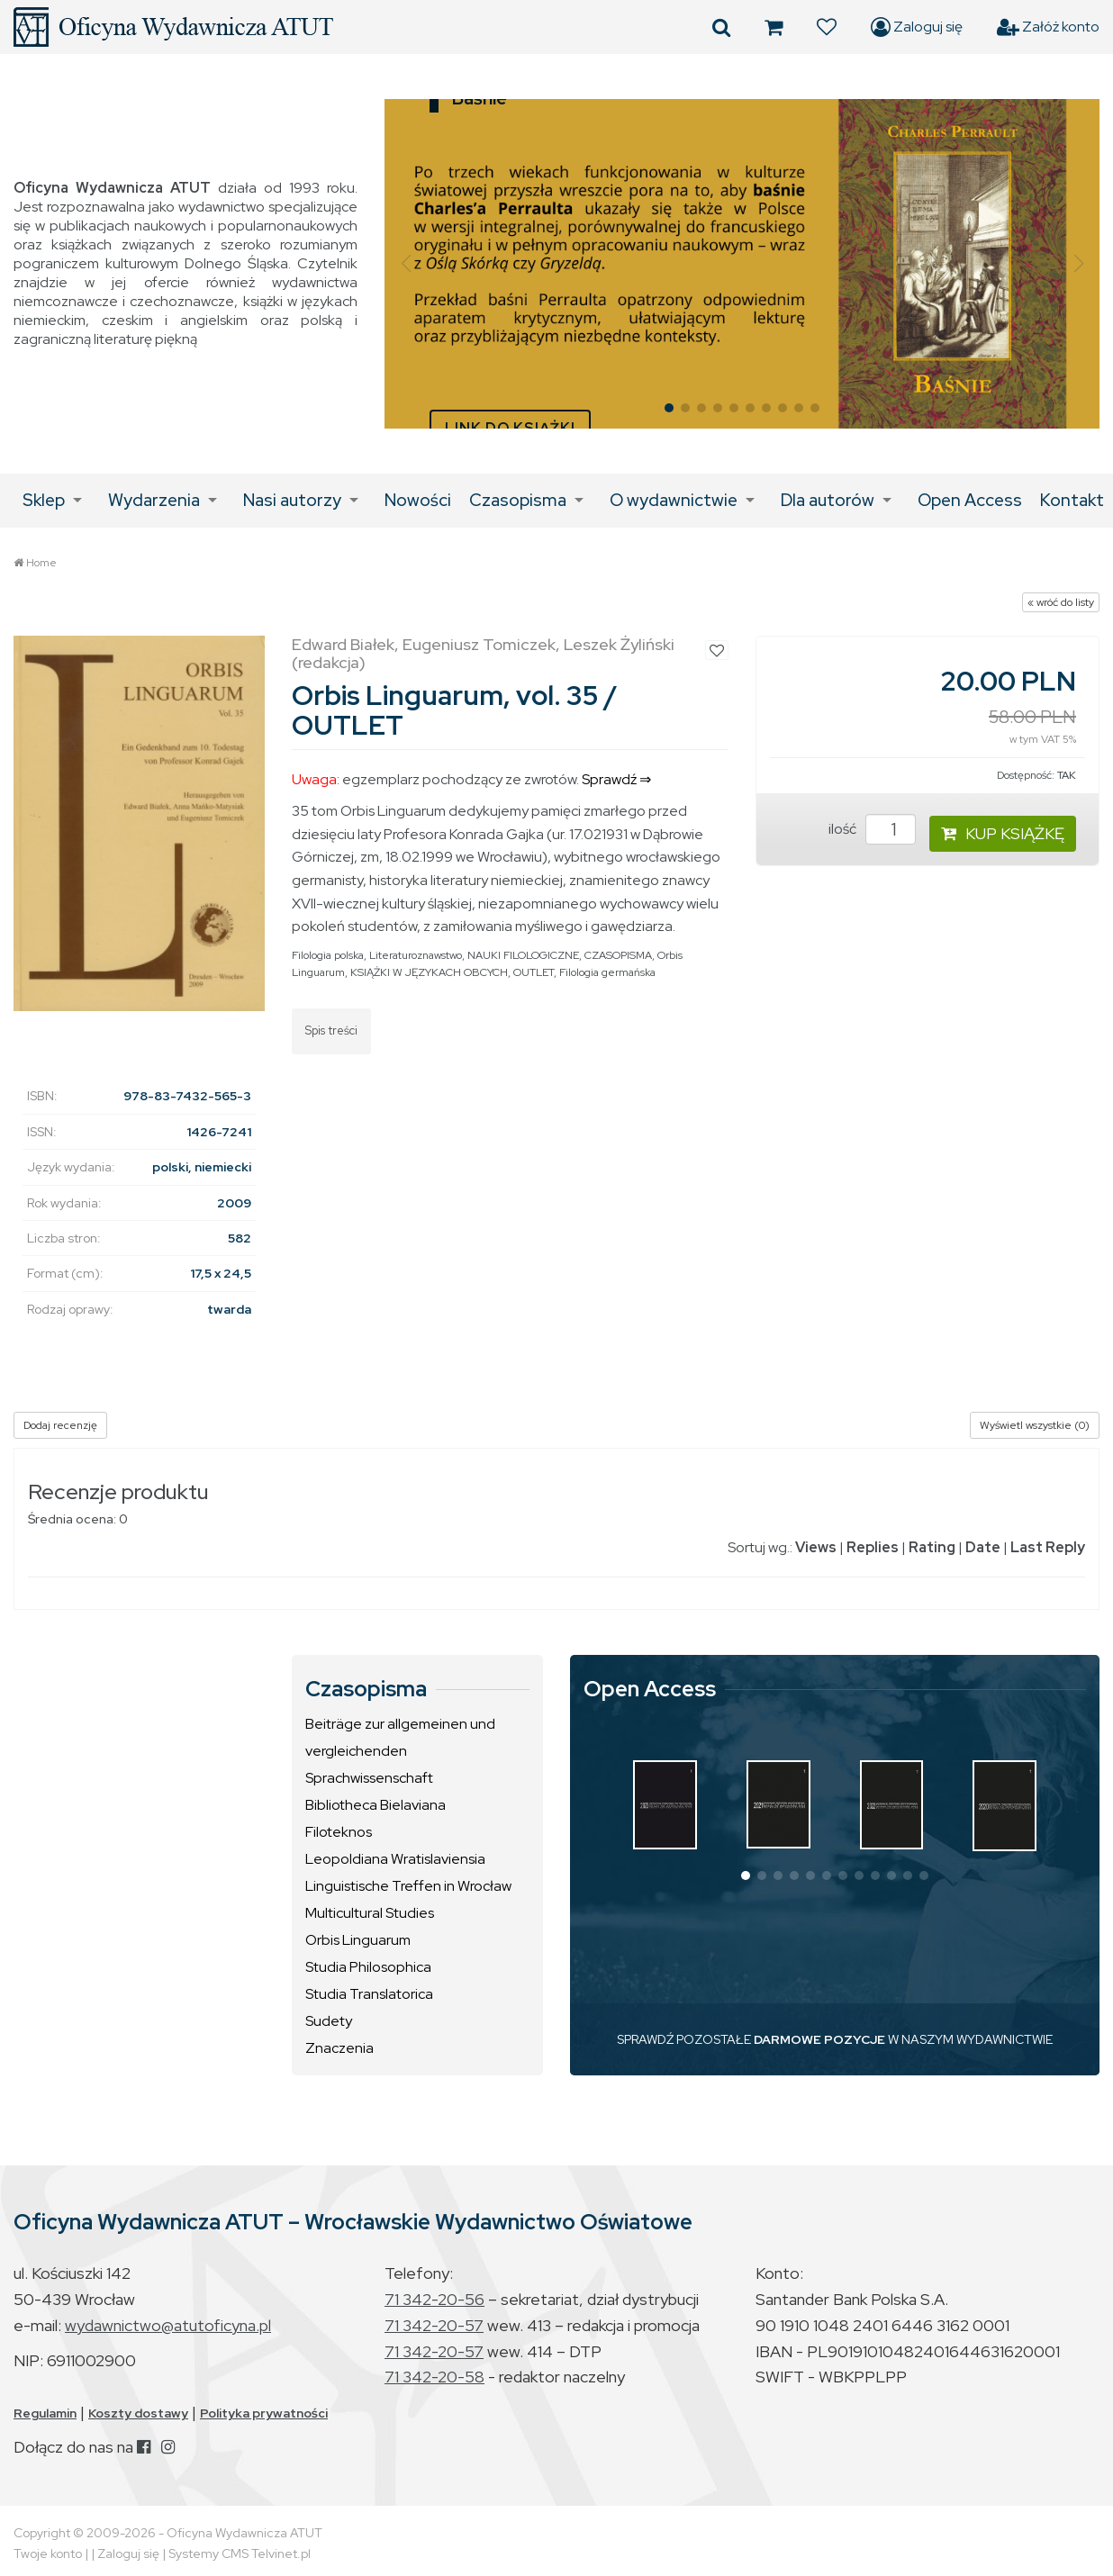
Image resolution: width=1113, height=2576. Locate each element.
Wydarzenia (154, 500)
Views (816, 1547)
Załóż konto (1048, 27)
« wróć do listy (1060, 602)
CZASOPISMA (618, 955)
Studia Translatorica (369, 1993)
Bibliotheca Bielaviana (375, 1804)
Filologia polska (328, 955)
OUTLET (533, 972)
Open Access (970, 500)
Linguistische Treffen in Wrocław (408, 1885)
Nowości (418, 500)
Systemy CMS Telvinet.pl (239, 2553)
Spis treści (331, 1030)
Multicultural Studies (369, 1912)
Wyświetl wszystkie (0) (1035, 1425)
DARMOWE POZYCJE (819, 2039)
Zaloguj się (917, 27)
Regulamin (45, 2413)
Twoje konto (48, 2553)
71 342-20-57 (434, 2325)
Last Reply (1047, 1547)
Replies (872, 1547)
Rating (932, 1547)
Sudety (328, 2020)
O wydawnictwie (673, 500)
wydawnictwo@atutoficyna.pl (168, 2325)
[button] (406, 264)
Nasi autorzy (292, 500)
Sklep (44, 500)
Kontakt (1072, 500)
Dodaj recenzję (60, 1425)
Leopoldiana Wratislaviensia (395, 1858)
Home (41, 563)
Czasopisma (517, 500)
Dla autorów (827, 500)
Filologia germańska (607, 972)
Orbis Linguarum (358, 1939)
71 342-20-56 (434, 2299)
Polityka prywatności (264, 2413)
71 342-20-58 (434, 2376)
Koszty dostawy (138, 2413)
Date (982, 1547)
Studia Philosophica (368, 1966)
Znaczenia (339, 2047)
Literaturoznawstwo (415, 955)
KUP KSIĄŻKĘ (1002, 833)
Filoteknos (338, 1831)
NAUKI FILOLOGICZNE (523, 955)
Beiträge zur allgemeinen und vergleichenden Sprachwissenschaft (400, 1750)
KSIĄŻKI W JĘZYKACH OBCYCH (429, 972)
